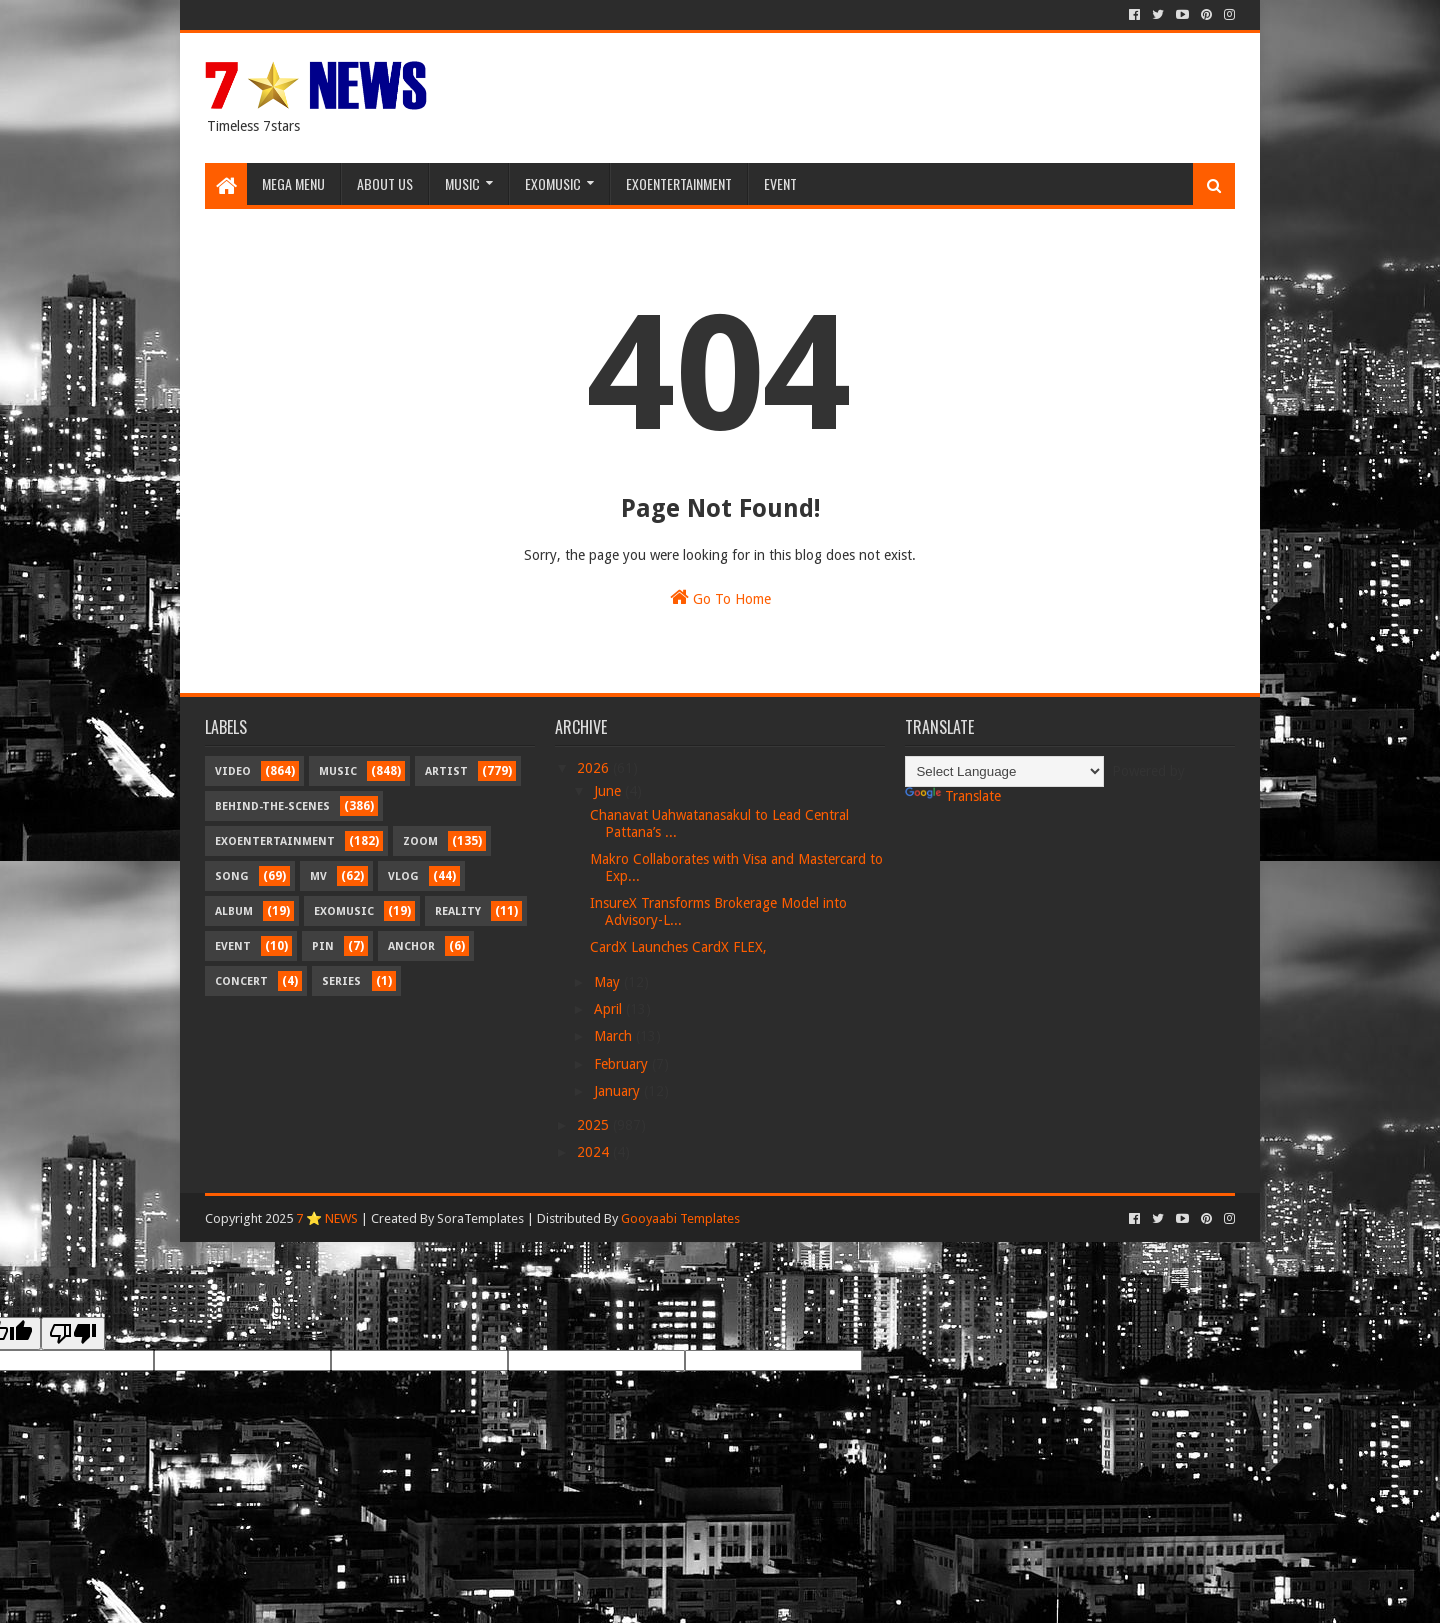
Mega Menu (293, 183)
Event (780, 183)
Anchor (411, 946)
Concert (241, 981)
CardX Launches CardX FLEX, (678, 947)
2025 (595, 1125)
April (610, 1009)
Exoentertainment (679, 183)
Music (462, 183)
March (615, 1036)
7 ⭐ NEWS (327, 1218)
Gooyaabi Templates (680, 1218)
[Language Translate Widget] (1004, 771)
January (619, 1091)
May (609, 982)
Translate (953, 796)
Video (233, 771)
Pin (323, 946)
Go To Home (720, 597)
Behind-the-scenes (272, 806)
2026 (595, 768)
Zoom (420, 841)
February (623, 1064)
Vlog (403, 876)
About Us (385, 183)
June (609, 791)
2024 (595, 1152)
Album (234, 911)
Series (341, 981)
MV (318, 876)
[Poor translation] (73, 1333)
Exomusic (553, 183)
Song (232, 876)
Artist (446, 771)
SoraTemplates (480, 1218)
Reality (458, 911)
